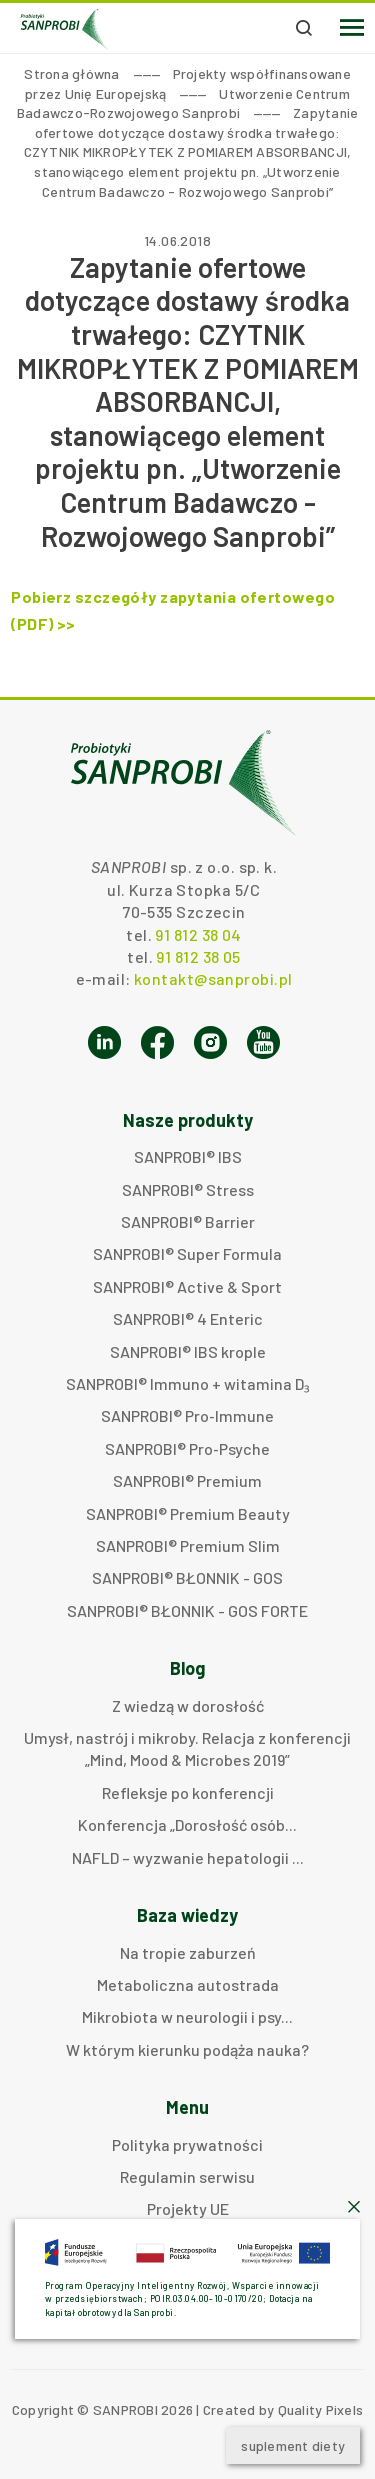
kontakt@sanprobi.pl (213, 978)
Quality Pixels (321, 2409)
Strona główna (71, 73)
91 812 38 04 (198, 934)
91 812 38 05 (198, 956)
